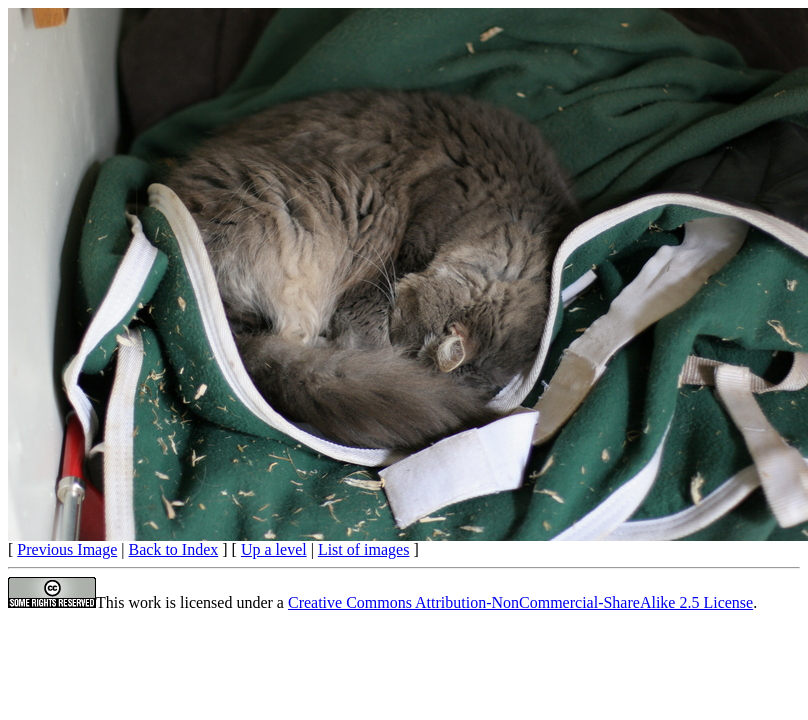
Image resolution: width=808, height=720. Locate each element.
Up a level (274, 549)
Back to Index (174, 549)
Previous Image (67, 549)
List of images (364, 549)
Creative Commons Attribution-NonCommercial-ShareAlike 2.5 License (520, 602)
